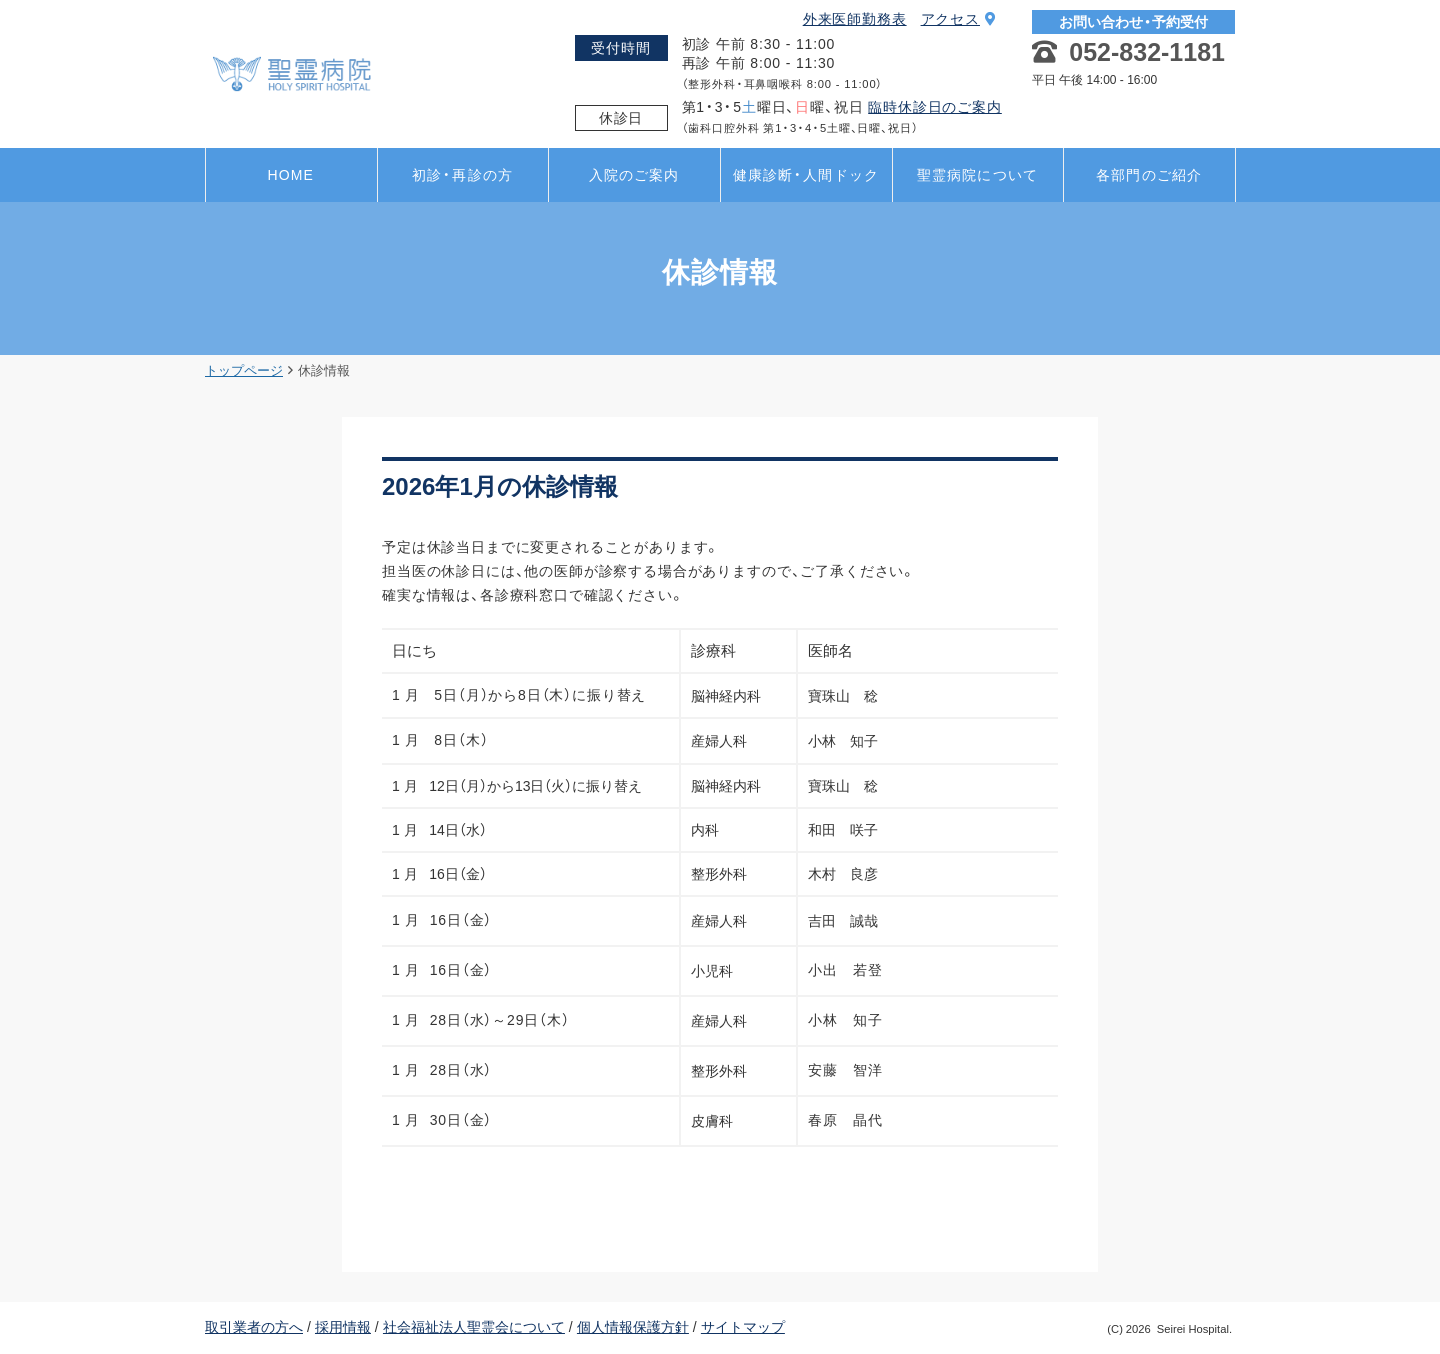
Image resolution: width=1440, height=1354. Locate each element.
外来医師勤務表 (855, 19)
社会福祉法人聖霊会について (474, 1327)
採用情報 (343, 1327)
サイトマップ (743, 1327)
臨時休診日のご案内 (935, 107)
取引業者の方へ (254, 1327)
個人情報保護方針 (633, 1327)
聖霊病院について (977, 175)
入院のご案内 (634, 175)
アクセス (959, 19)
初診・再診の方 (462, 175)
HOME (291, 175)
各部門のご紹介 (1149, 175)
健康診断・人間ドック (806, 175)
